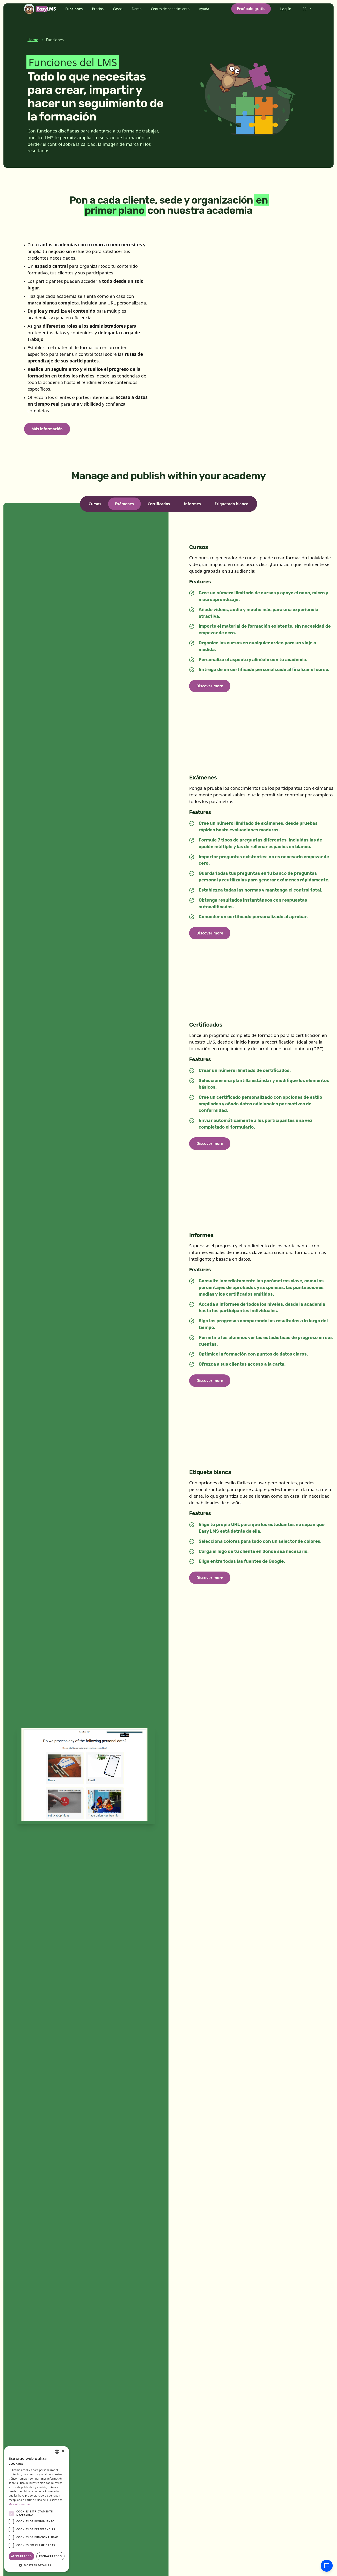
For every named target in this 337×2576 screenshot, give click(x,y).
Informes (192, 503)
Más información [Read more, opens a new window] (19, 2504)
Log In (285, 15)
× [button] (62, 2451)
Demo (136, 15)
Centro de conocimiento (170, 15)
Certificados (159, 503)
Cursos (95, 503)
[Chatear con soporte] (327, 2566)
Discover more (209, 685)
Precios (98, 15)
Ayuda (204, 15)
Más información (47, 428)
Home (33, 39)
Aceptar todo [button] (21, 2556)
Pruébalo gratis (251, 15)
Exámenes (124, 503)
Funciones (74, 15)
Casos (118, 15)
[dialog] (36, 2509)
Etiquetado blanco (231, 503)
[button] (36, 2565)
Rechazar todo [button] (50, 2556)
